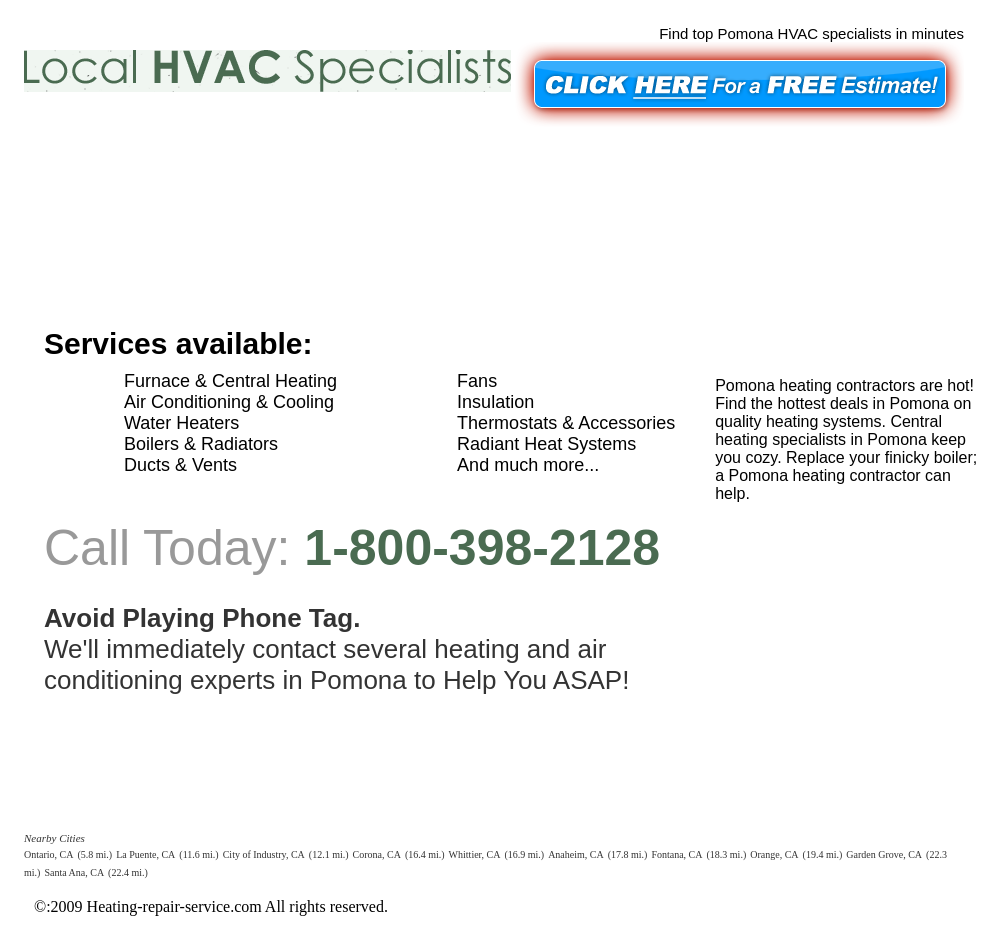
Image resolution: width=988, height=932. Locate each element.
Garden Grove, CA (884, 854)
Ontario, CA (48, 854)
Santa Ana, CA (74, 872)
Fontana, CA (676, 854)
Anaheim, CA (576, 854)
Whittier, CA (475, 854)
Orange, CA (774, 854)
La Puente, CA (145, 854)
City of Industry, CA (264, 854)
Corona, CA (377, 854)
